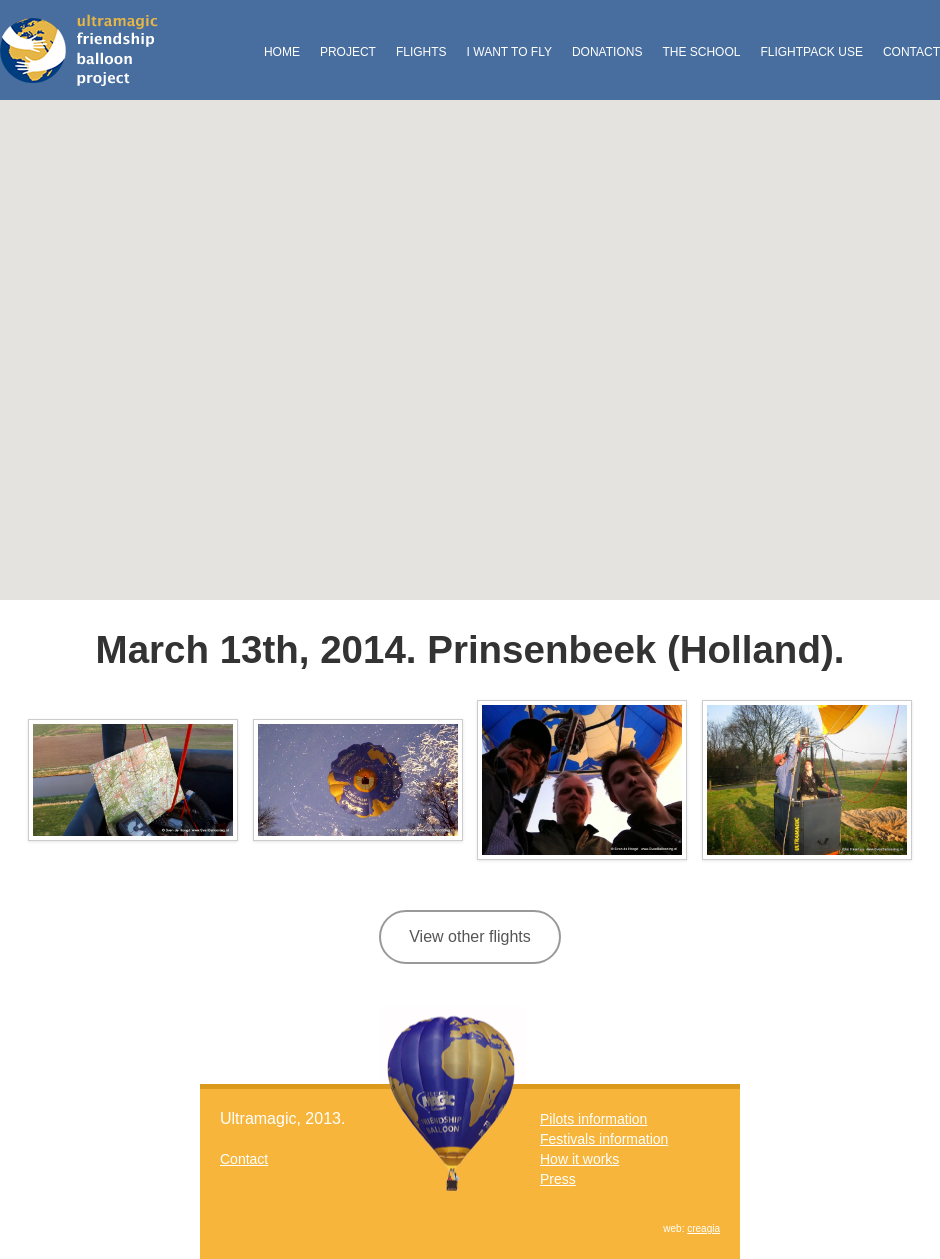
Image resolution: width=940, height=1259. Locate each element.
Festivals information (604, 1139)
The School (701, 52)
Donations (607, 52)
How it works (579, 1159)
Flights (421, 52)
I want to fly (509, 52)
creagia (703, 1228)
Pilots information (593, 1119)
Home (282, 52)
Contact (911, 52)
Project (348, 52)
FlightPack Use (811, 52)
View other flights (470, 936)
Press (558, 1179)
